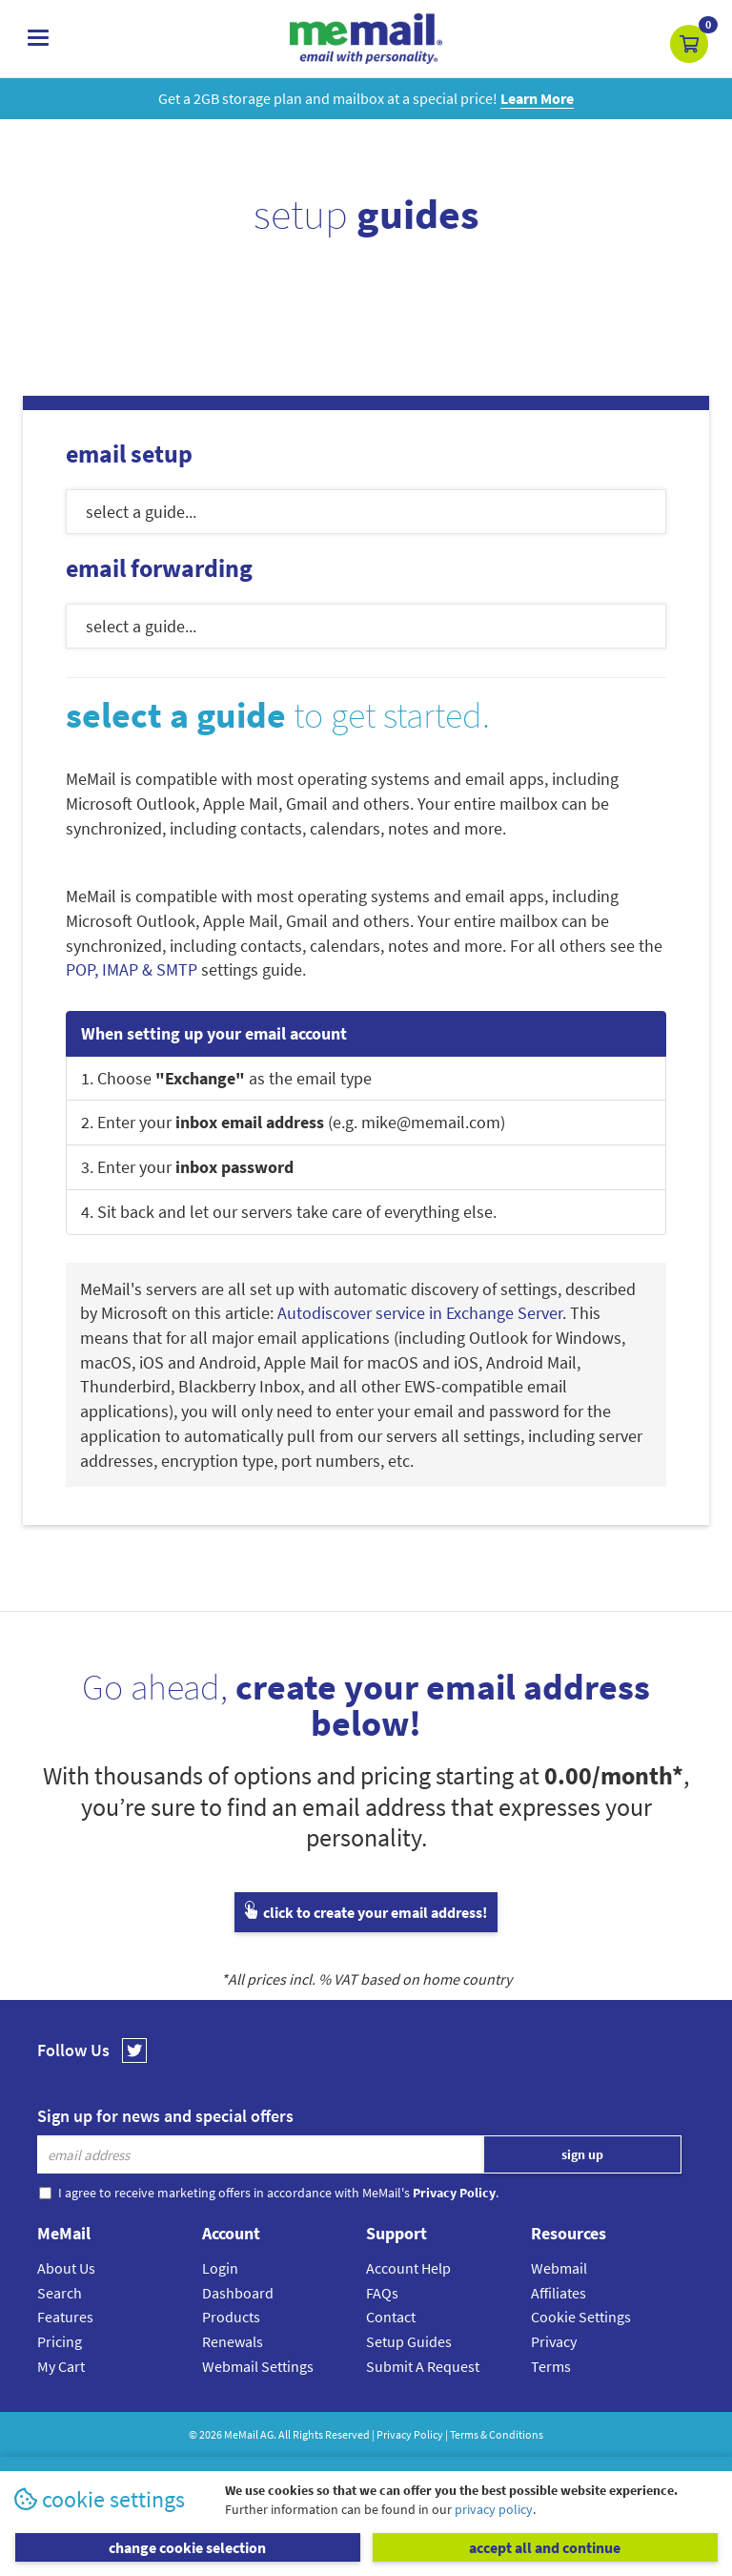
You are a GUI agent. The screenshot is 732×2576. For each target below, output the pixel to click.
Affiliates (558, 2292)
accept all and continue (544, 2547)
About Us (66, 2267)
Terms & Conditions (496, 2434)
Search (59, 2292)
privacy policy (494, 2509)
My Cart (61, 2366)
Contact (391, 2316)
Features (65, 2316)
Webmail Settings (258, 2366)
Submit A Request (422, 2366)
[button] (689, 44)
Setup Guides (409, 2341)
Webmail (559, 2267)
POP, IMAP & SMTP (131, 969)
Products (231, 2316)
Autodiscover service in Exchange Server (419, 1313)
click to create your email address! (366, 1912)
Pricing (59, 2341)
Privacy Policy (409, 2434)
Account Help (408, 2267)
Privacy (554, 2341)
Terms (551, 2366)
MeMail (241, 2434)
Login (220, 2267)
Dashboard (238, 2292)
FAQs (382, 2292)
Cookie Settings (581, 2316)
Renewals (232, 2341)
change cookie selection (187, 2547)
